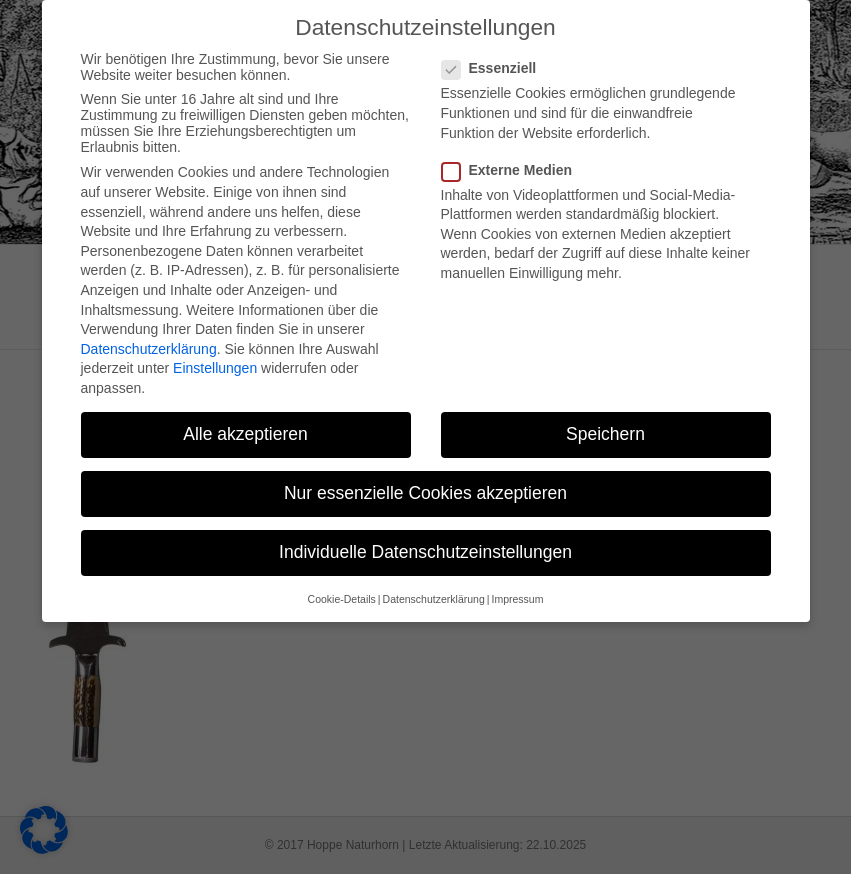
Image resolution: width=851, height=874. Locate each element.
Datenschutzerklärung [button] (434, 562)
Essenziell (495, 32)
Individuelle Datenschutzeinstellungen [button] (425, 515)
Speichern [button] (605, 397)
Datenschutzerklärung (149, 312)
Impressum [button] (517, 562)
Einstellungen (215, 331)
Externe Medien (513, 133)
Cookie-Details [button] (342, 562)
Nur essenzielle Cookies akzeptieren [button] (425, 456)
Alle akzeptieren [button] (245, 397)
